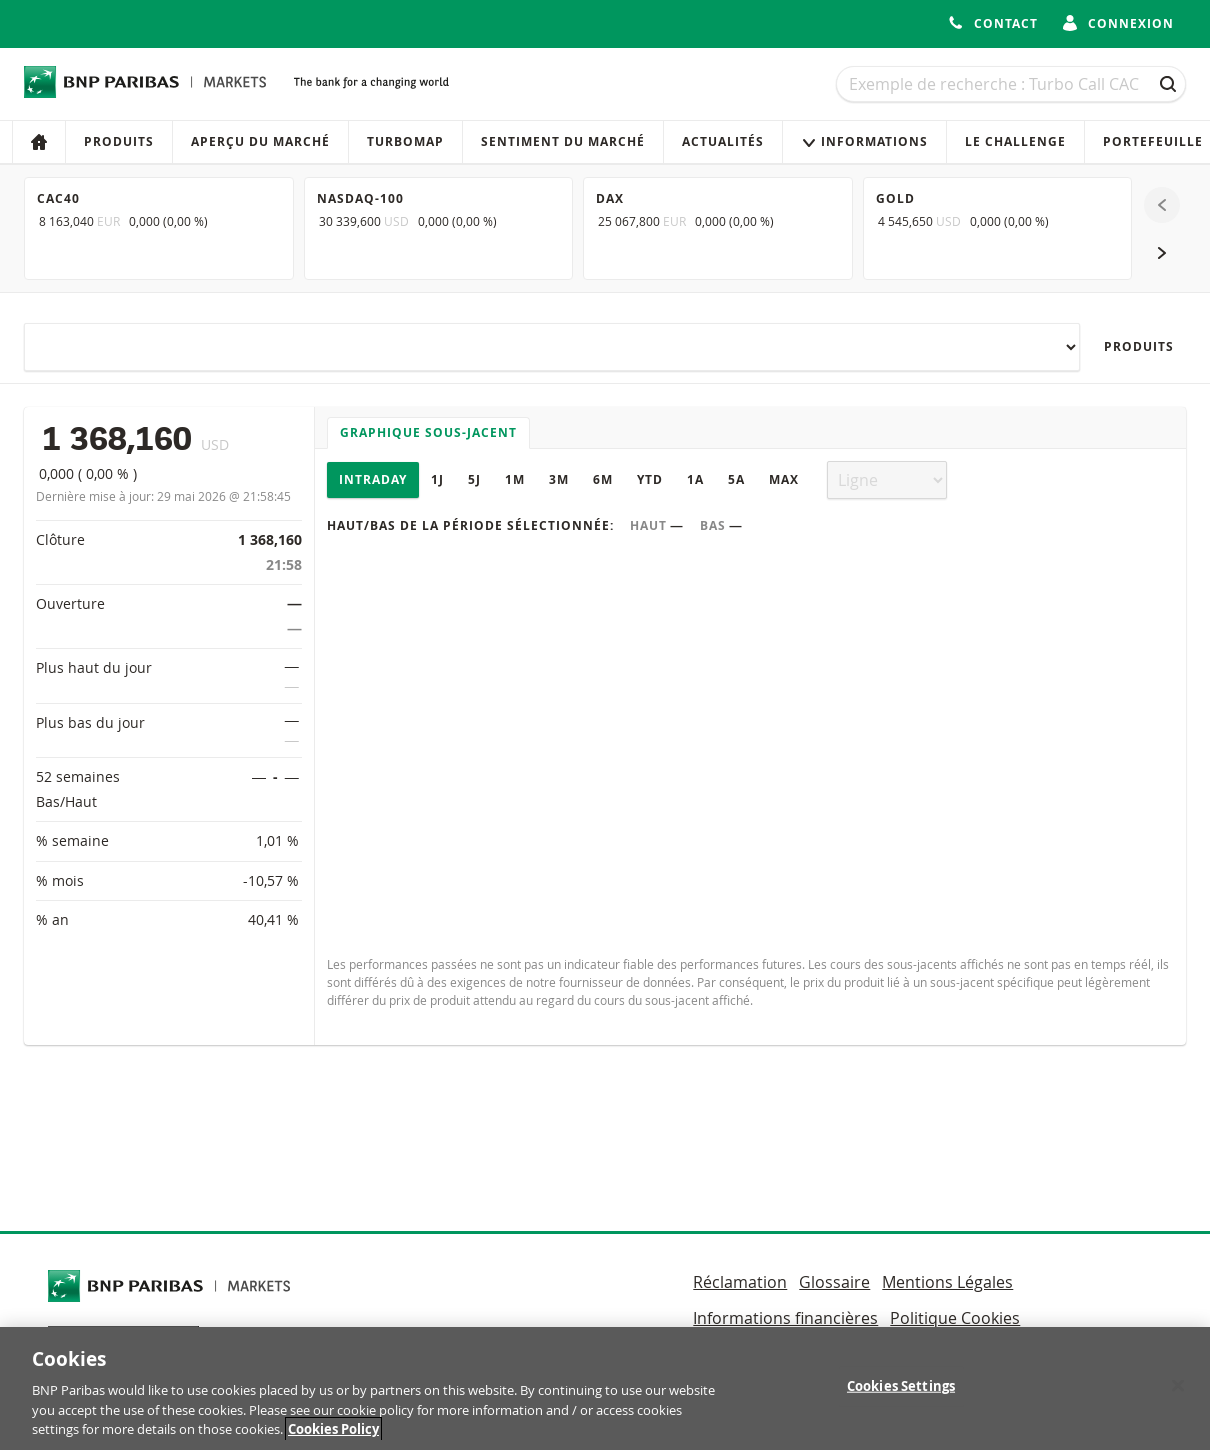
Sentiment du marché (563, 141)
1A (695, 479)
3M (559, 479)
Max (784, 479)
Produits (119, 141)
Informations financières (785, 1318)
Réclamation (740, 1282)
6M (603, 479)
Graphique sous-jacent (428, 432)
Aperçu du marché (260, 141)
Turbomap (405, 141)
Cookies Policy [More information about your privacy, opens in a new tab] (333, 1439)
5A (736, 479)
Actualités (723, 141)
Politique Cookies (955, 1318)
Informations (864, 141)
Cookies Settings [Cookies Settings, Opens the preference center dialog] (901, 1395)
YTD (650, 479)
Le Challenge (1015, 141)
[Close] (1178, 1395)
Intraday (373, 479)
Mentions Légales (947, 1282)
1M (515, 479)
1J (437, 479)
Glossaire (834, 1282)
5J (474, 479)
